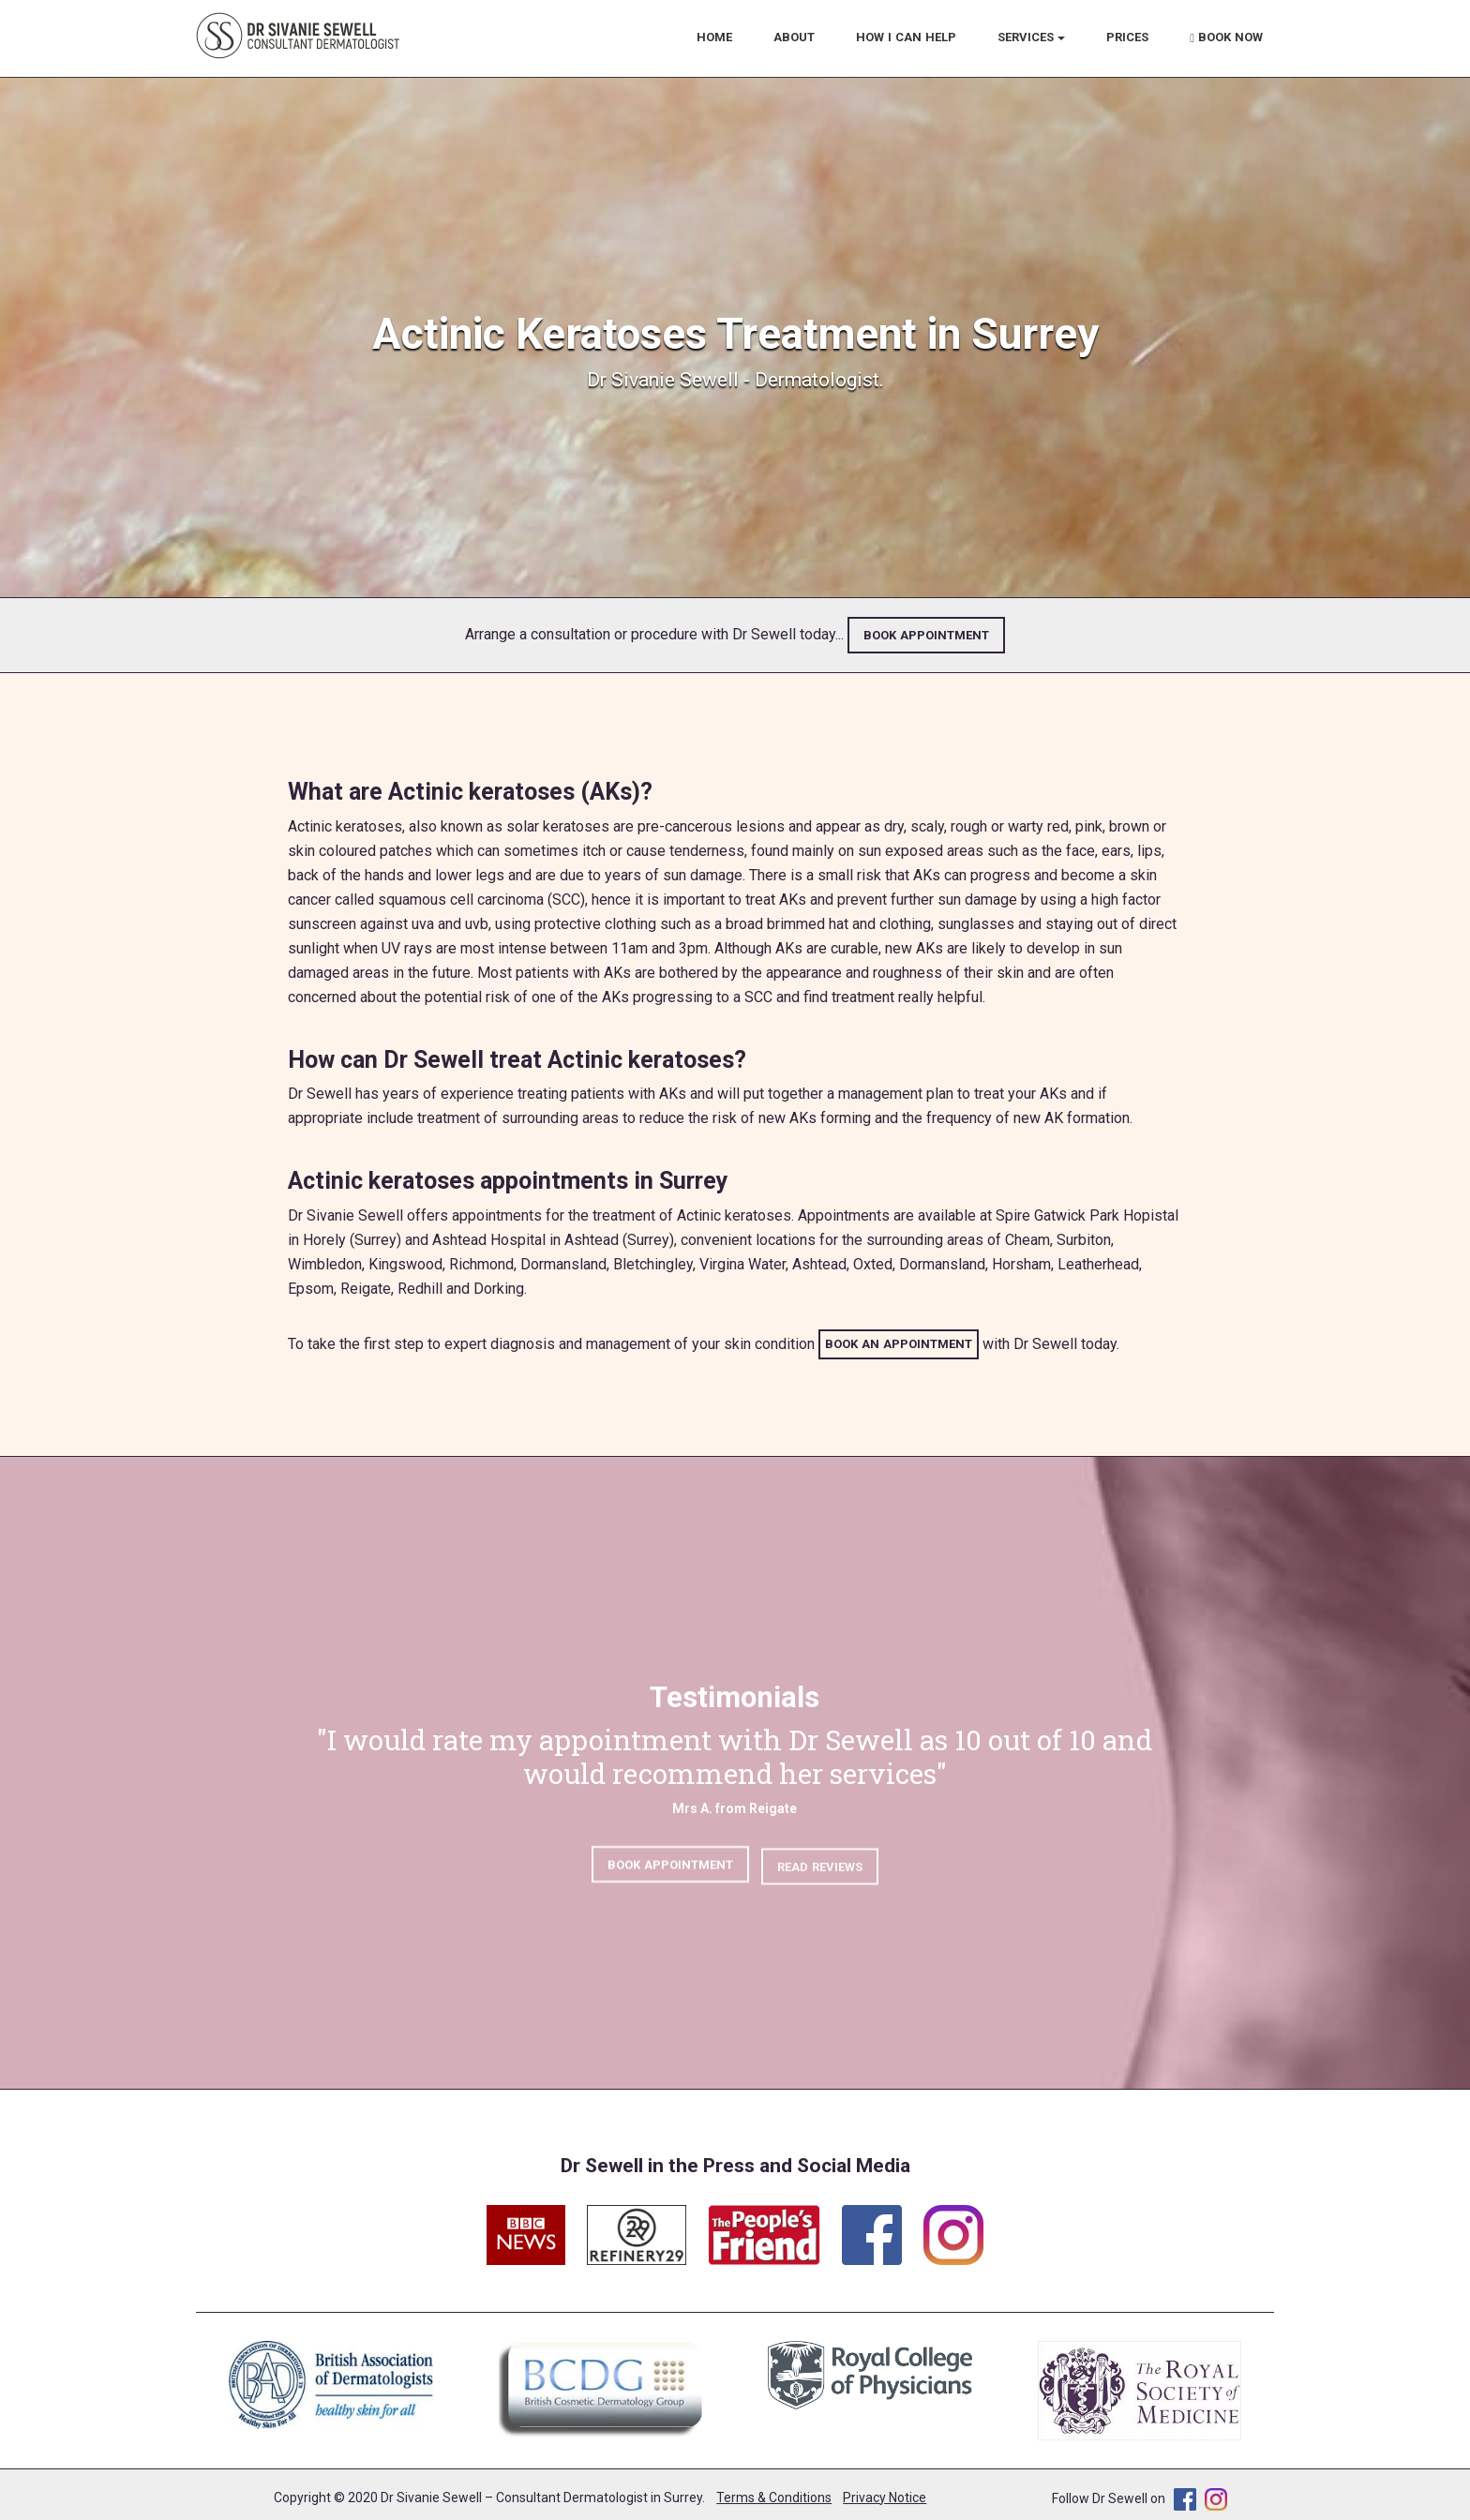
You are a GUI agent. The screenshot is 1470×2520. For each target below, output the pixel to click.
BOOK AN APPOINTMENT (898, 1344)
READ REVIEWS (819, 1875)
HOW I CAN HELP (906, 37)
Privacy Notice (884, 2497)
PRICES (1127, 37)
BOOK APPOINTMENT (926, 635)
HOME (714, 37)
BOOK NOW (1226, 37)
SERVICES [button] (1031, 37)
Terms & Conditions (774, 2497)
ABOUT (794, 37)
